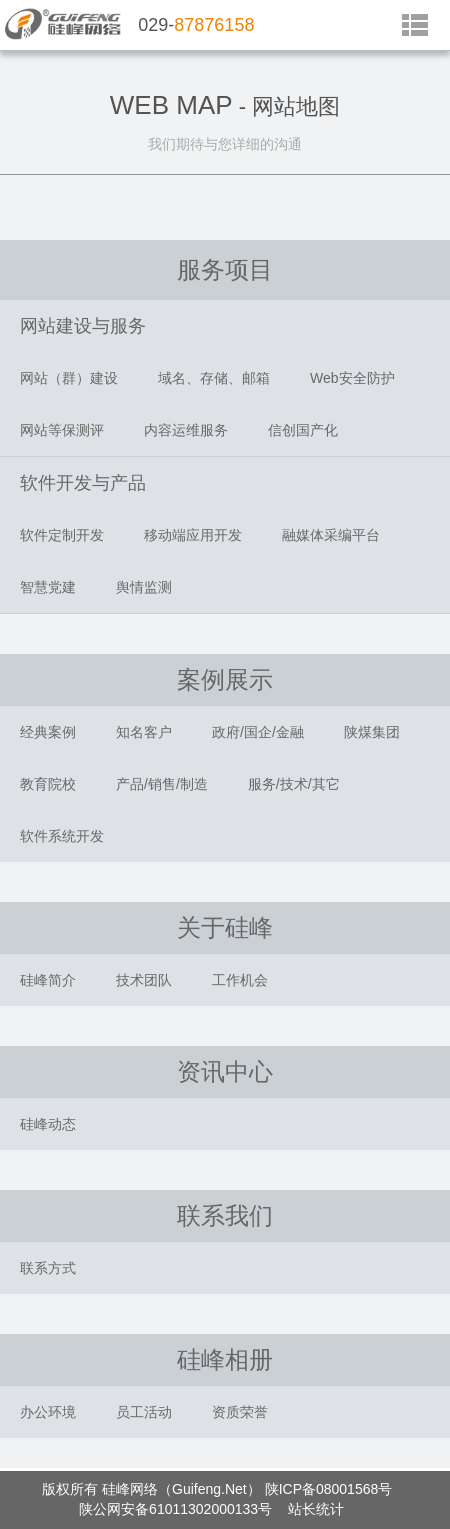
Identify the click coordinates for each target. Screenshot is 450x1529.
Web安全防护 (352, 378)
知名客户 (144, 732)
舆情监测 (144, 587)
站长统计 (316, 1509)
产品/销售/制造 (162, 784)
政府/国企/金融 (258, 732)
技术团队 (144, 980)
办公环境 (48, 1412)
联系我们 (225, 1215)
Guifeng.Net (209, 1489)
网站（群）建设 (69, 378)
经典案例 (48, 732)
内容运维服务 (186, 430)
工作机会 (240, 980)
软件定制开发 (62, 535)
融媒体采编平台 (331, 535)
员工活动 (144, 1412)
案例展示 (225, 679)
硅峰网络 (130, 1489)
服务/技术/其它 (294, 784)
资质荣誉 (240, 1412)
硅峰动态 (48, 1124)
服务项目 (225, 269)
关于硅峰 (225, 927)
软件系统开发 (62, 836)
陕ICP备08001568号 (329, 1489)
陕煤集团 (372, 732)
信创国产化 (303, 430)
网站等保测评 (62, 430)
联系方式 (48, 1268)
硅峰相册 (225, 1359)
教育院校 (48, 784)
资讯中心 (225, 1071)
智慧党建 (48, 587)
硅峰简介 (48, 980)
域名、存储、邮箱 (214, 378)
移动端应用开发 (193, 535)
